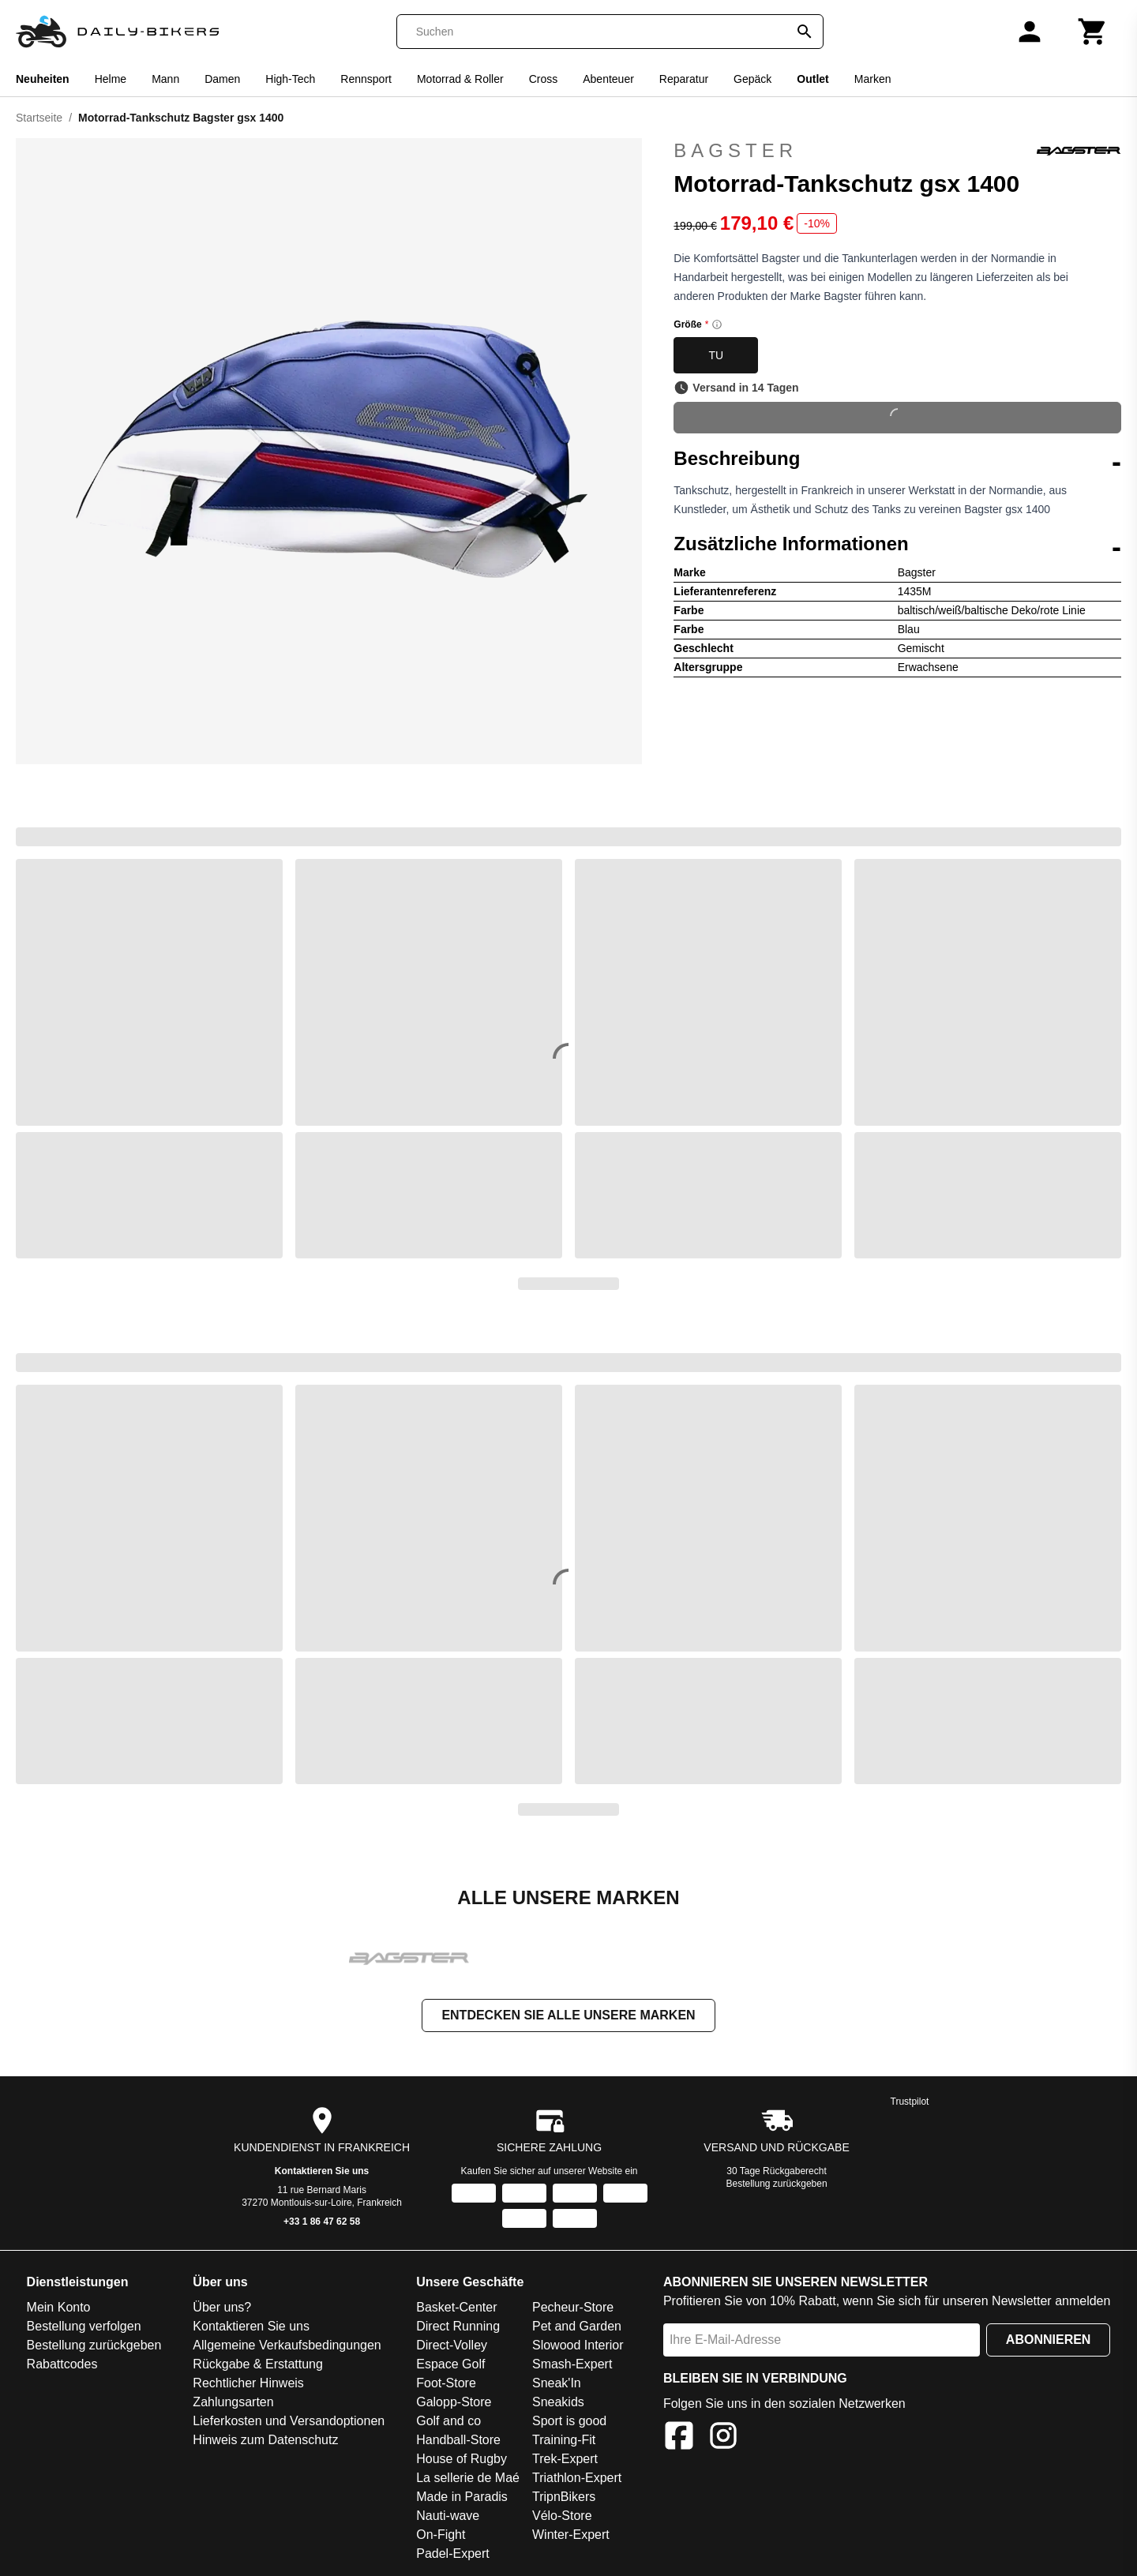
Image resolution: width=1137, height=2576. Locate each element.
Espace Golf (450, 2365)
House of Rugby (461, 2460)
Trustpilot (910, 2103)
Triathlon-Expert (576, 2479)
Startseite (39, 117)
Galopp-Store (453, 2403)
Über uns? (222, 2308)
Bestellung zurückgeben (776, 2185)
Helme (110, 79)
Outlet (812, 79)
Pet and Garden (576, 2327)
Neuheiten (42, 79)
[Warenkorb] (1093, 31)
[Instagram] (723, 2439)
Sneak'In (556, 2384)
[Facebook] (679, 2439)
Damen (222, 79)
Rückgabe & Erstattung (258, 2365)
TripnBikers (563, 2498)
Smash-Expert (572, 2365)
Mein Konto (59, 2308)
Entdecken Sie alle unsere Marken (568, 2016)
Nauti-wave (447, 2517)
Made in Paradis (462, 2498)
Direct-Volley (451, 2346)
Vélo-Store (562, 2517)
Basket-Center (456, 2308)
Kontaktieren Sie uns (322, 2172)
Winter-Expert (571, 2536)
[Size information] (716, 324)
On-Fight (440, 2536)
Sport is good (569, 2422)
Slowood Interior (578, 2346)
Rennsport (366, 79)
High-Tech (290, 79)
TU (715, 355)
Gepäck (752, 79)
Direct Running (458, 2327)
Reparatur (683, 79)
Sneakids (558, 2403)
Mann (165, 79)
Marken (872, 79)
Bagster (897, 151)
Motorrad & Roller (460, 79)
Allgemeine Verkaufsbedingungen (287, 2346)
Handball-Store (458, 2441)
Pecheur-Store (573, 2308)
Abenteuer (608, 79)
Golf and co (448, 2422)
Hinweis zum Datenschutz (265, 2441)
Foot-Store (446, 2384)
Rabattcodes (62, 2365)
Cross (543, 79)
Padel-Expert (453, 2555)
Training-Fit (563, 2441)
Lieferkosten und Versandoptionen (289, 2422)
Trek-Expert (565, 2460)
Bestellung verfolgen (84, 2327)
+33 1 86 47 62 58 (321, 2223)
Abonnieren (1048, 2341)
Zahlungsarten (233, 2403)
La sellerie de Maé (468, 2479)
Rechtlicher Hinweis (248, 2384)
